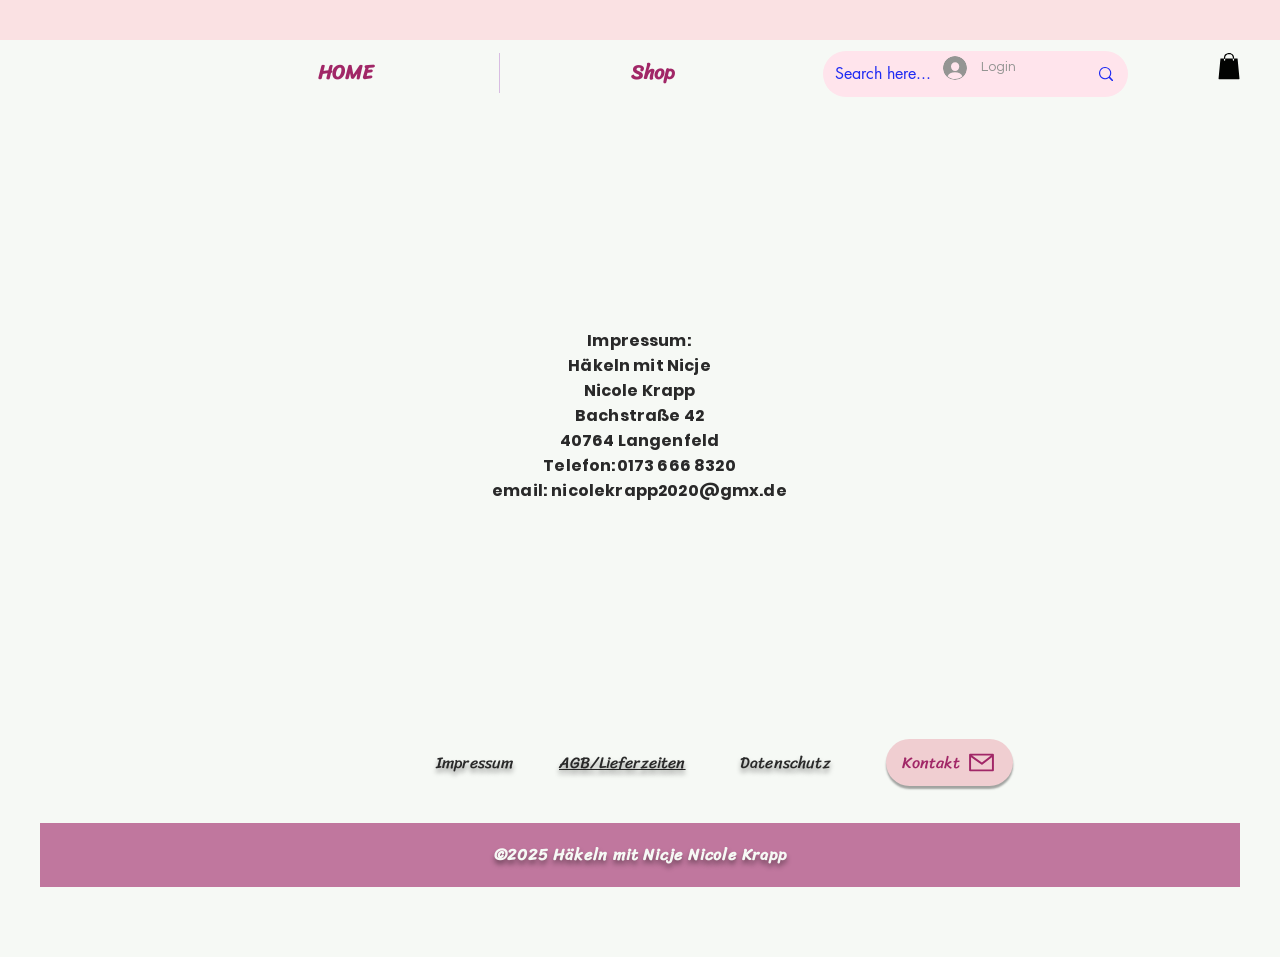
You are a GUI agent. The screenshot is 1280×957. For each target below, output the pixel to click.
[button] (1229, 66)
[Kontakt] (949, 762)
